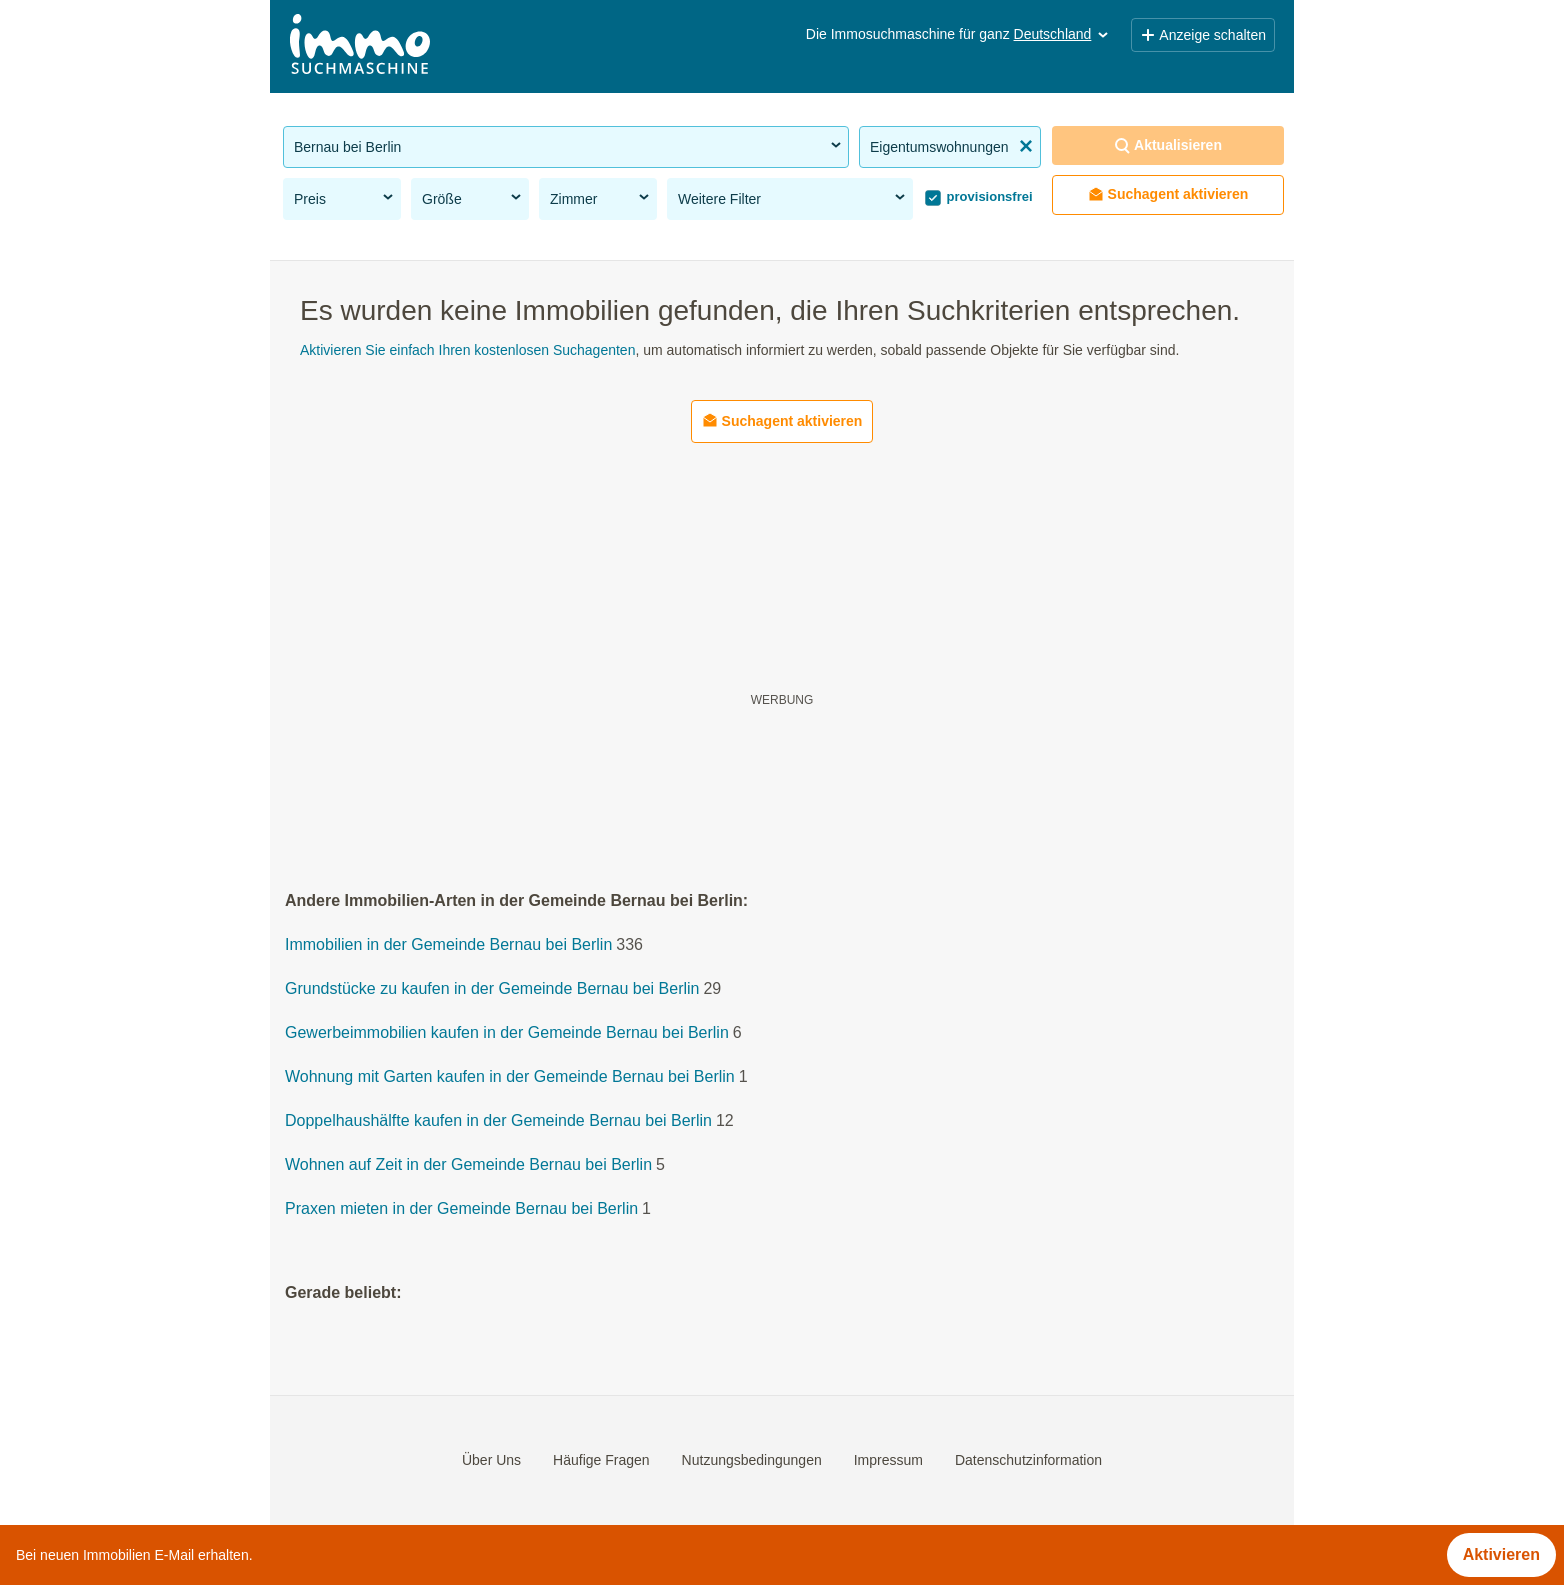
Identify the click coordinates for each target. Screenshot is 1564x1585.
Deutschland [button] (1063, 34)
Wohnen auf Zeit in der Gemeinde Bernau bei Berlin (468, 1165)
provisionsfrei (988, 196)
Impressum (888, 1460)
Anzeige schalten (1203, 35)
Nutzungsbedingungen (752, 1460)
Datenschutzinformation (1028, 1460)
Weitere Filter (793, 198)
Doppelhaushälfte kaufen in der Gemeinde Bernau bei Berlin (498, 1121)
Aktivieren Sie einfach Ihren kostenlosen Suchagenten (467, 350)
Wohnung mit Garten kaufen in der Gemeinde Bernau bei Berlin (510, 1077)
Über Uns (491, 1460)
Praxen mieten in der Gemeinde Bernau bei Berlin (461, 1209)
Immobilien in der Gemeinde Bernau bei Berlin (448, 945)
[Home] (360, 46)
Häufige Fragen (601, 1460)
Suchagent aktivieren (1168, 194)
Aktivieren (1501, 1554)
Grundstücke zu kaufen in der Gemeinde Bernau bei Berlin (492, 989)
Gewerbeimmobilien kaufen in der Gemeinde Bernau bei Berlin (507, 1033)
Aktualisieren (1168, 145)
